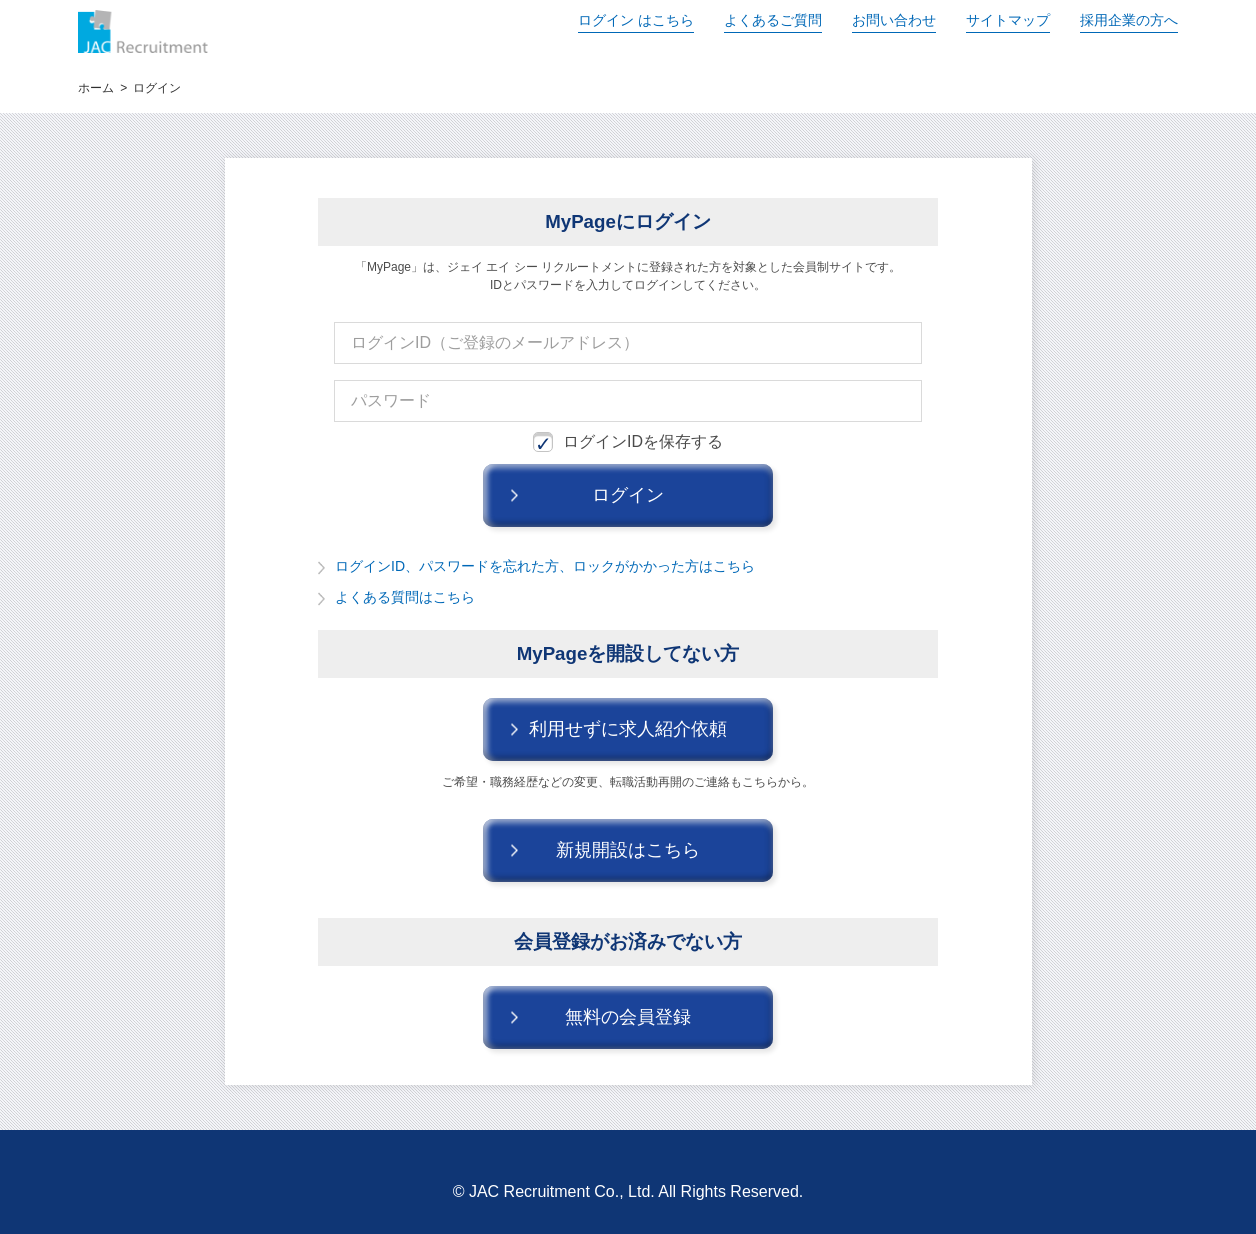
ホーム (96, 88)
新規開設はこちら (628, 850)
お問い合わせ (894, 20)
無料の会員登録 (628, 1017)
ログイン (636, 20)
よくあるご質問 (773, 20)
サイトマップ (1008, 20)
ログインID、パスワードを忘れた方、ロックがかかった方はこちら (545, 566)
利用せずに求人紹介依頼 (628, 729)
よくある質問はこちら (405, 597)
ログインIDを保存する (628, 442)
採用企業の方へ (1129, 20)
